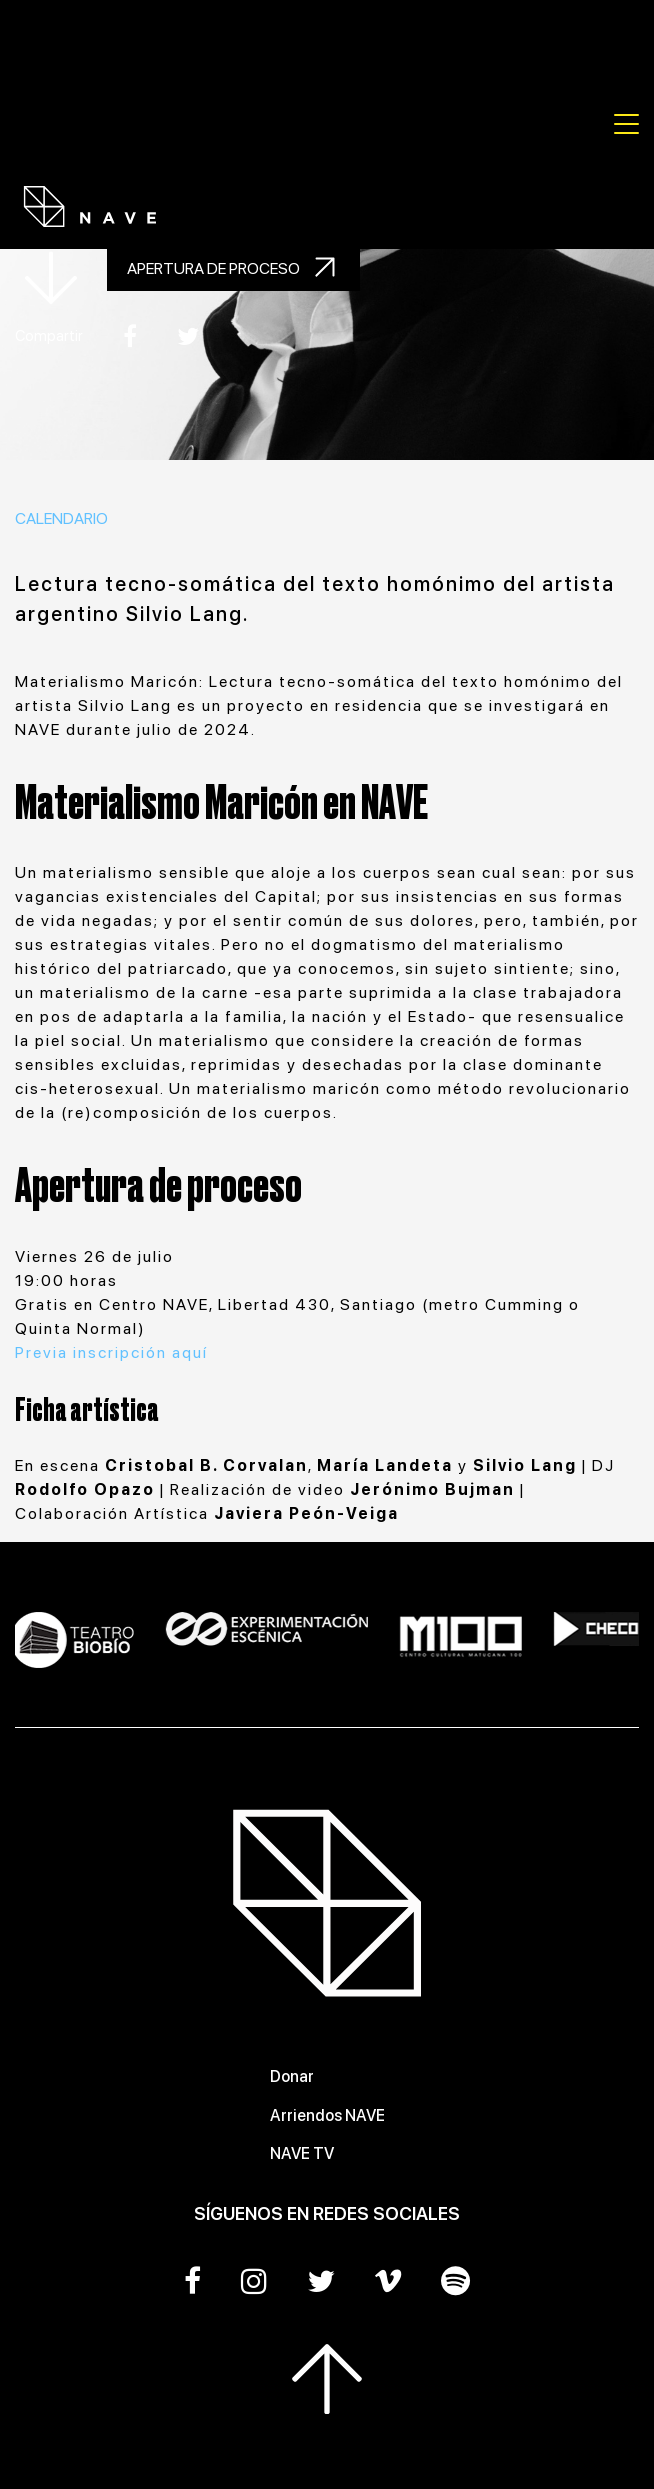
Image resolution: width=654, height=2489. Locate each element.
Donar (292, 2076)
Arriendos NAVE (327, 2115)
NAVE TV (302, 2153)
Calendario (61, 518)
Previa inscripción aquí (114, 1352)
